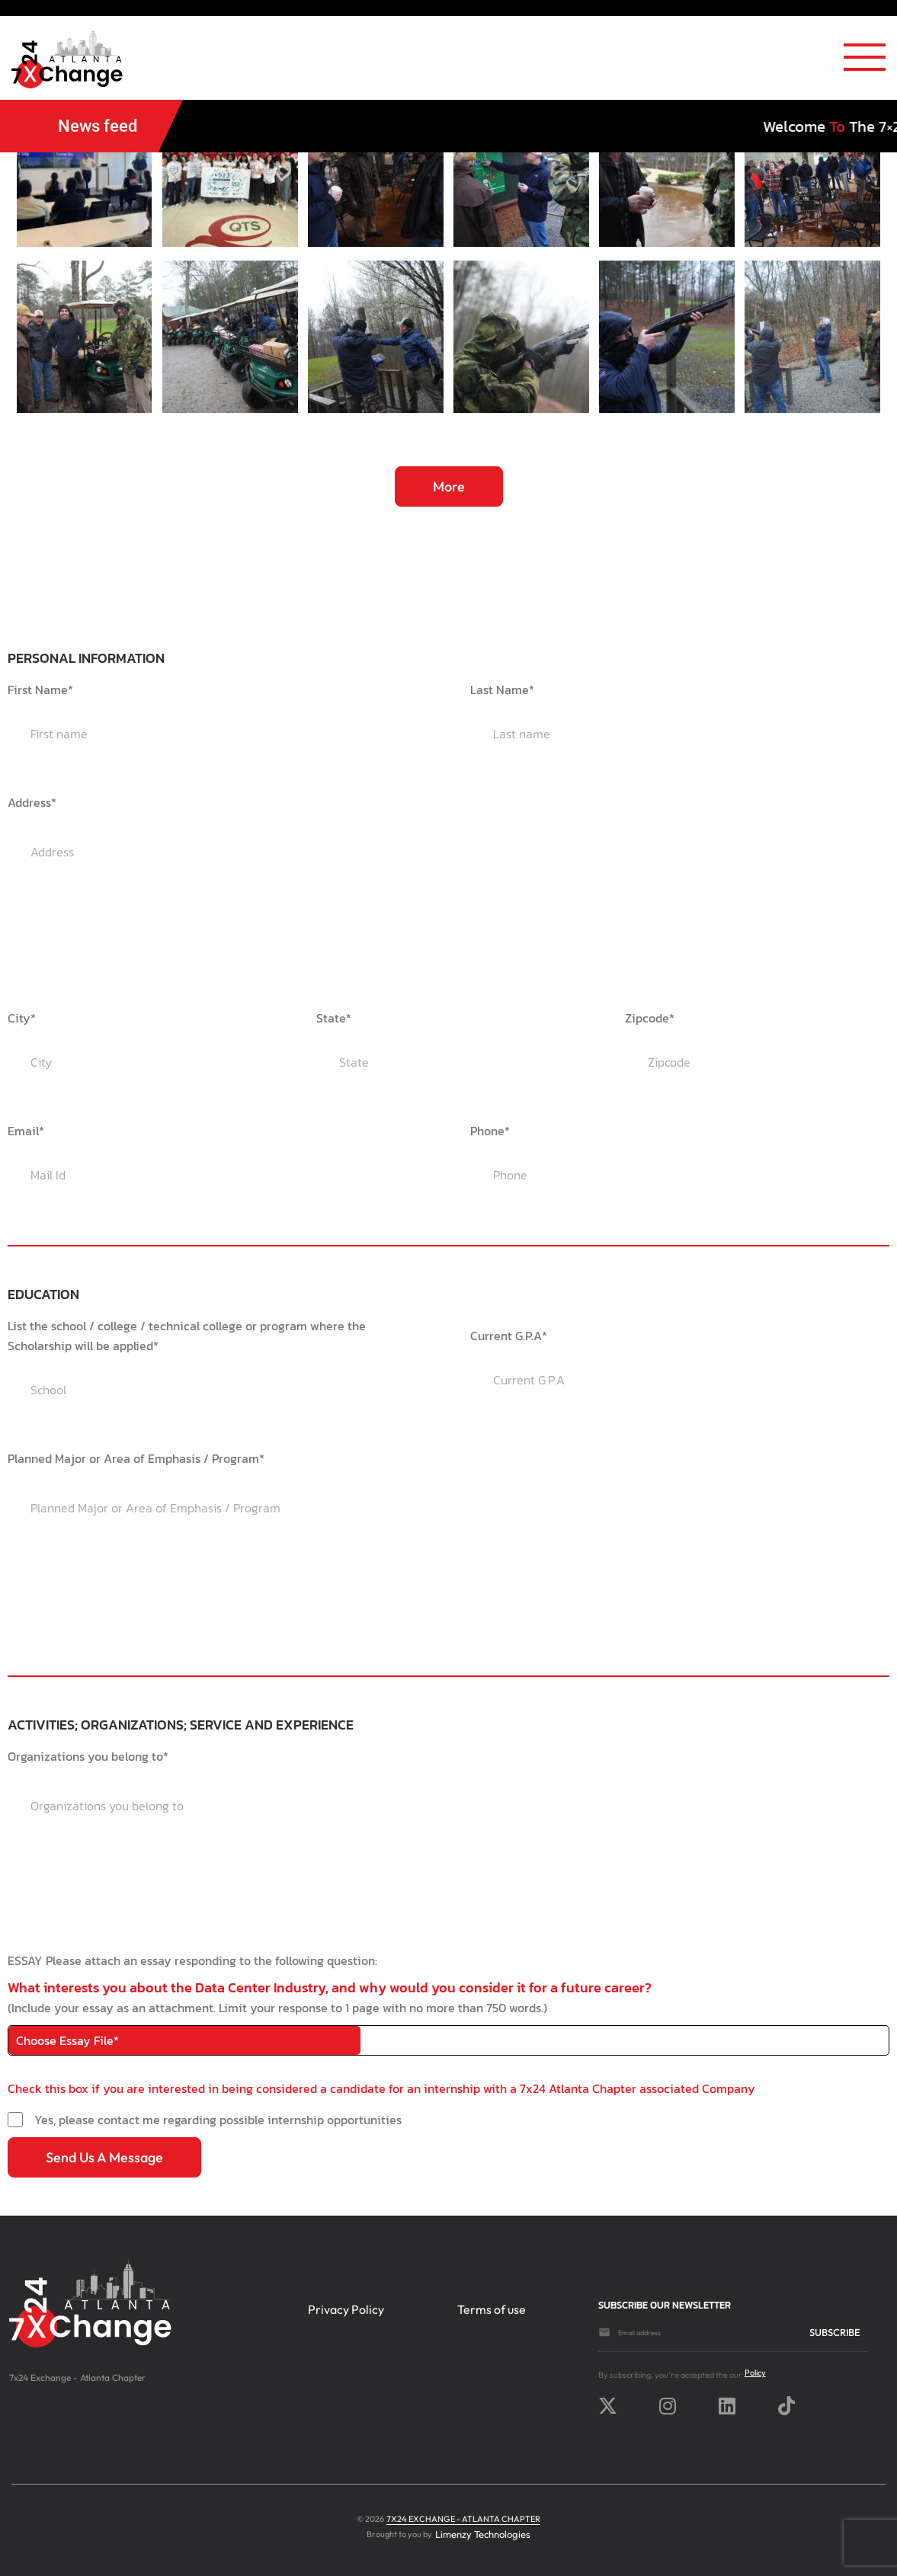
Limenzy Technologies (482, 2534)
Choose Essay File (67, 2040)
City (22, 1018)
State (333, 1018)
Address (32, 802)
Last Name (502, 689)
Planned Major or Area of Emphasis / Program (136, 1458)
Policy (755, 2372)
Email (26, 1131)
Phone (490, 1131)
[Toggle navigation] (865, 61)
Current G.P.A (508, 1335)
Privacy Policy (346, 2309)
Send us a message (104, 2157)
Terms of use (491, 2309)
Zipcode (649, 1018)
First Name (40, 689)
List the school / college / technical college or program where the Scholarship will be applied (187, 1336)
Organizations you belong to (88, 1756)
